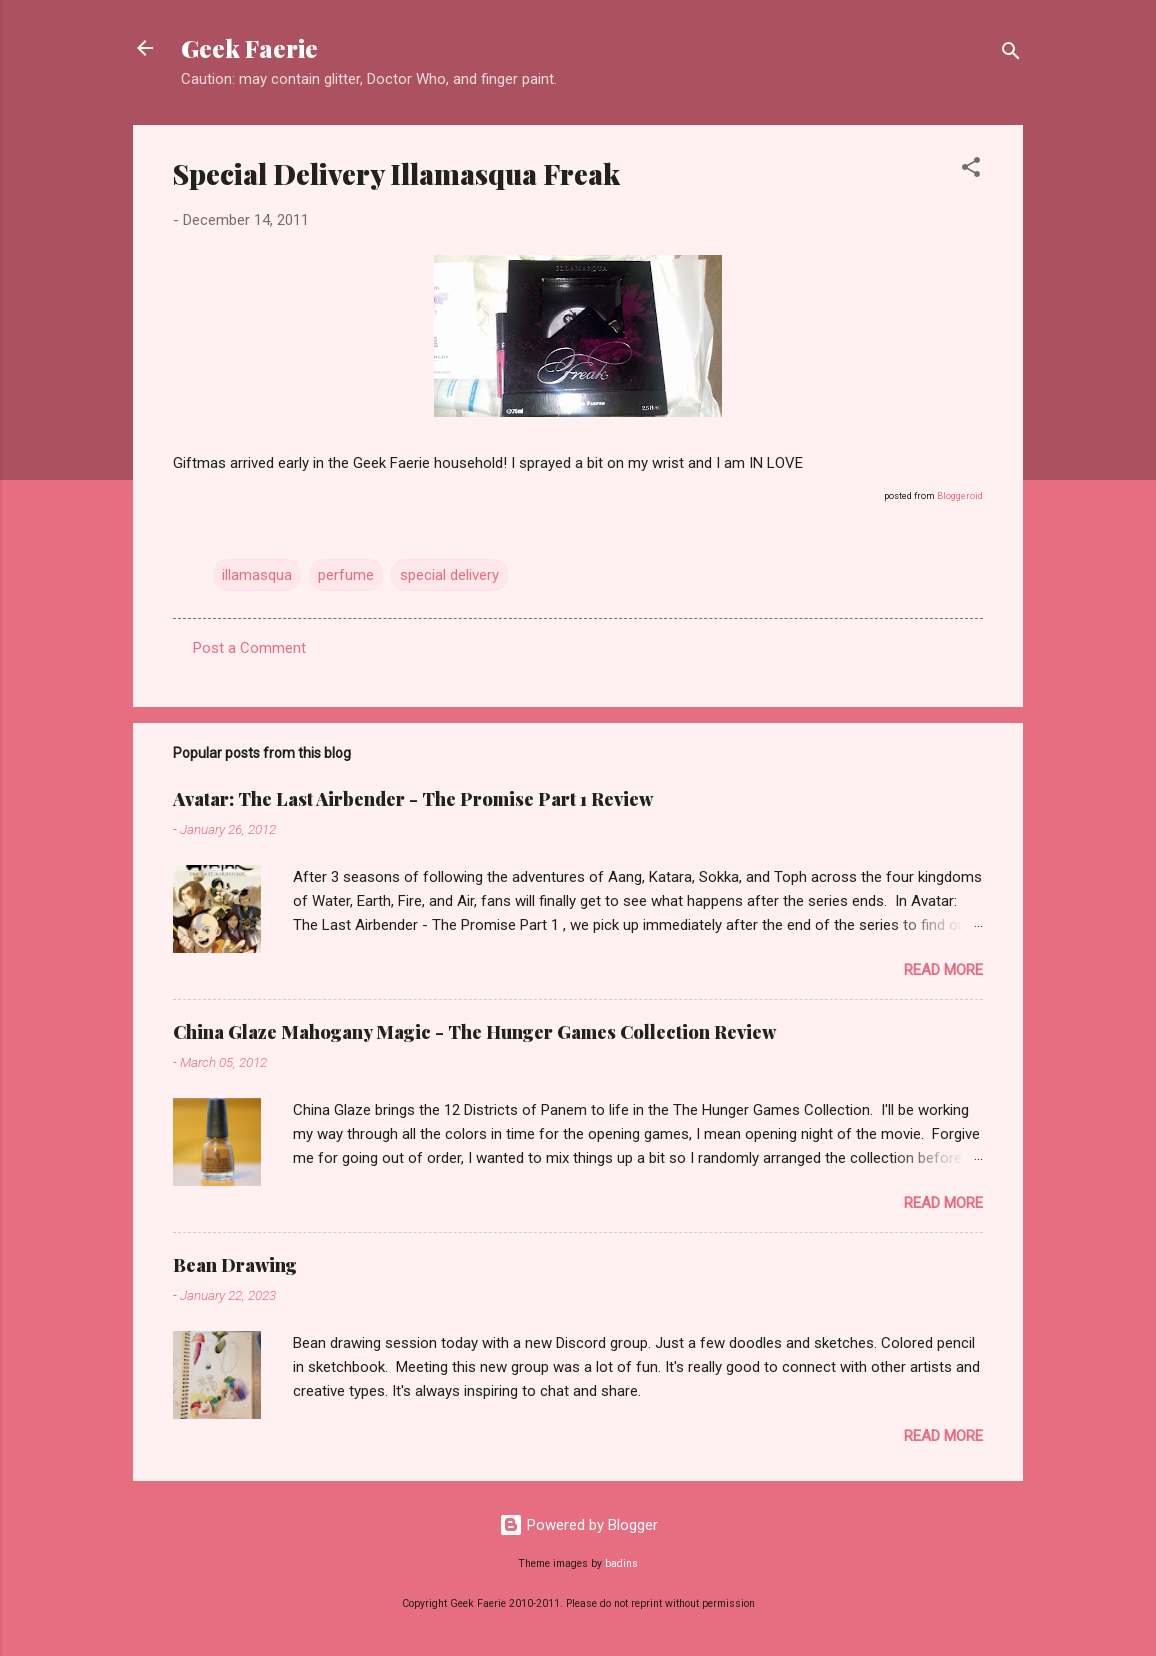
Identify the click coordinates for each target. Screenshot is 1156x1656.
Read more (943, 970)
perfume (346, 575)
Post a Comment (249, 648)
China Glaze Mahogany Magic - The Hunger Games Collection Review (474, 1032)
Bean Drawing (235, 1265)
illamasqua (257, 575)
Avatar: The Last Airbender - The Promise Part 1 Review (413, 799)
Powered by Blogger (578, 1525)
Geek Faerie (249, 48)
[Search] (1011, 54)
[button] (971, 170)
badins (621, 1563)
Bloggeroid (960, 496)
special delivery (449, 575)
